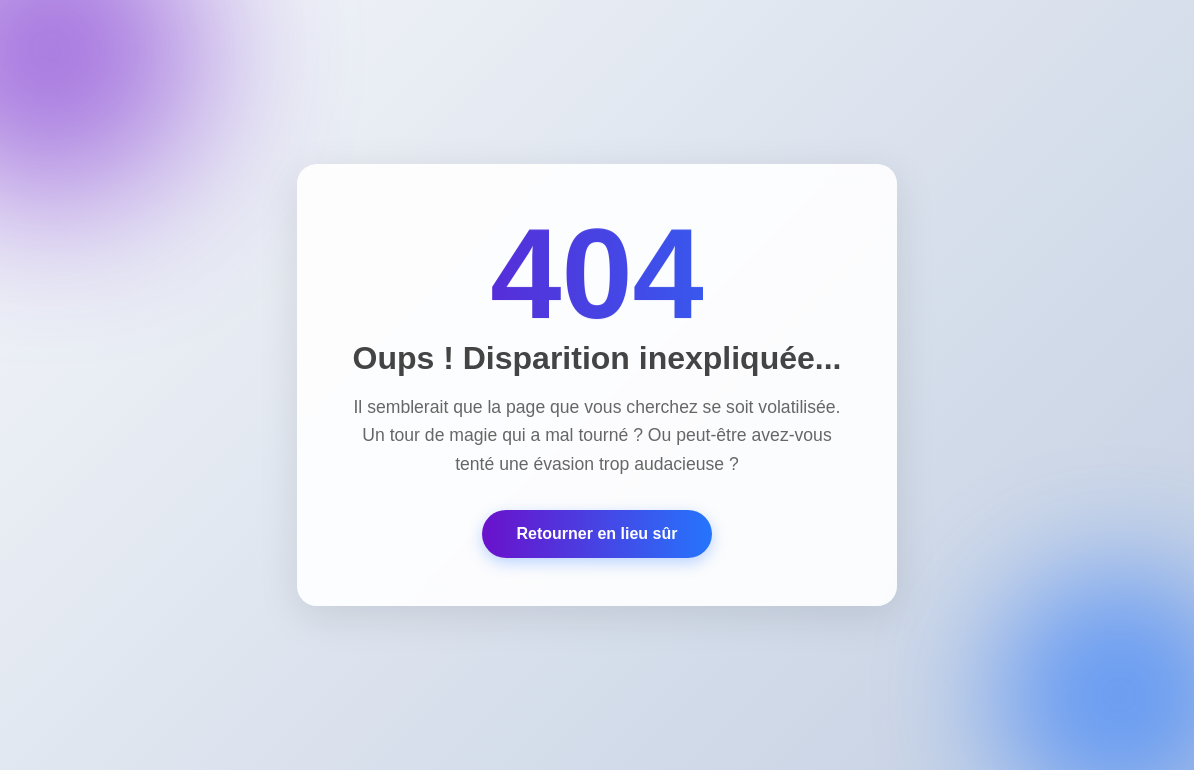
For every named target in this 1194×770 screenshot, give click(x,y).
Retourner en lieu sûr (597, 533)
